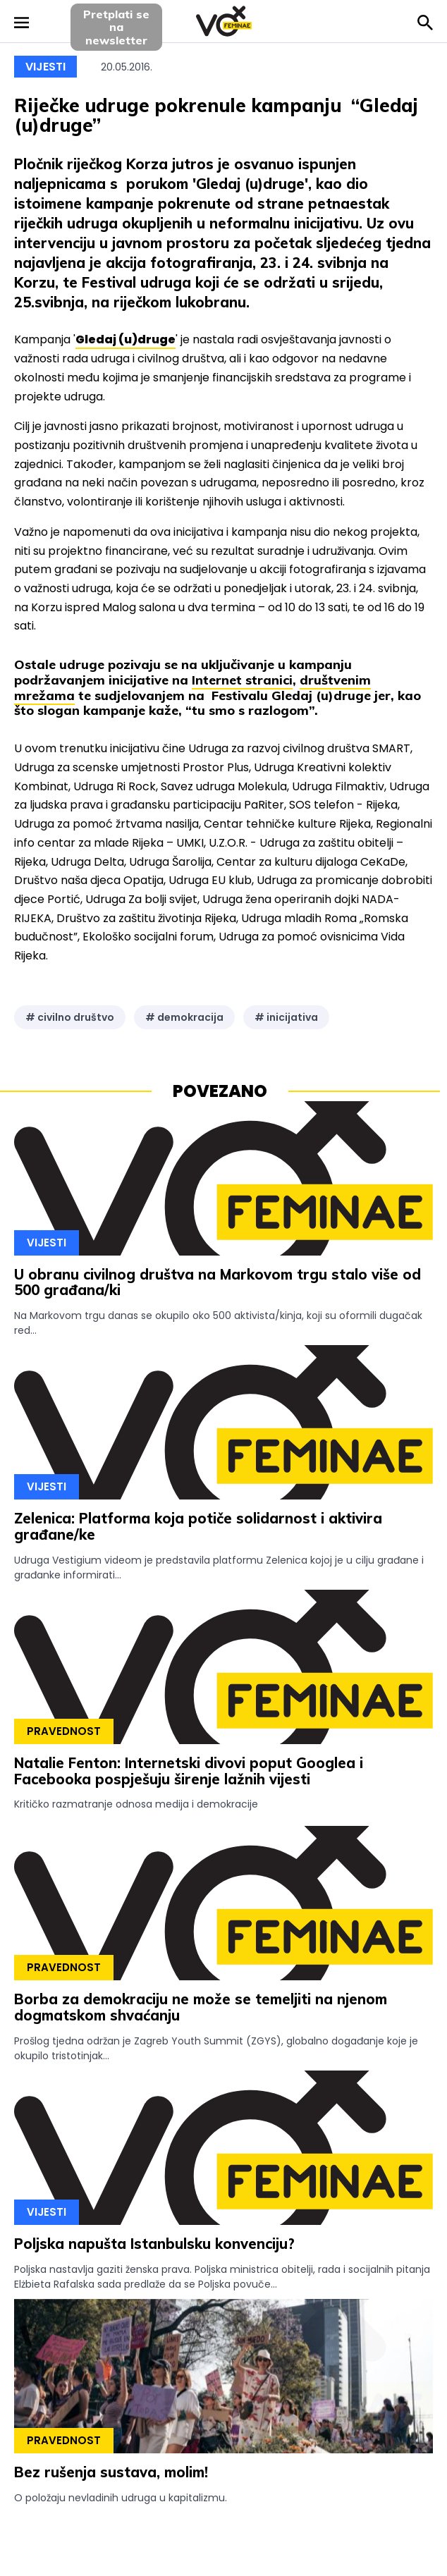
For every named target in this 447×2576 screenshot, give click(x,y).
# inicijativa (286, 1017)
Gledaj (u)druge (125, 339)
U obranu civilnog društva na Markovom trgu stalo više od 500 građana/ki (217, 1282)
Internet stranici (242, 680)
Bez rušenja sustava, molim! (111, 2472)
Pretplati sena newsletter (116, 27)
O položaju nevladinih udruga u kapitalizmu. (120, 2498)
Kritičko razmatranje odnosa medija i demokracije (136, 1804)
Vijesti (45, 67)
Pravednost (64, 1731)
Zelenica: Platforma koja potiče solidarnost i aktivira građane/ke (198, 1526)
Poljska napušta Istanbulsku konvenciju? (154, 2243)
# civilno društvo (69, 1017)
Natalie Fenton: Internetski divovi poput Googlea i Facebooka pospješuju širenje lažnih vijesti (188, 1771)
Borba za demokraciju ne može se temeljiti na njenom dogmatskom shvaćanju (200, 2007)
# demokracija (184, 1017)
